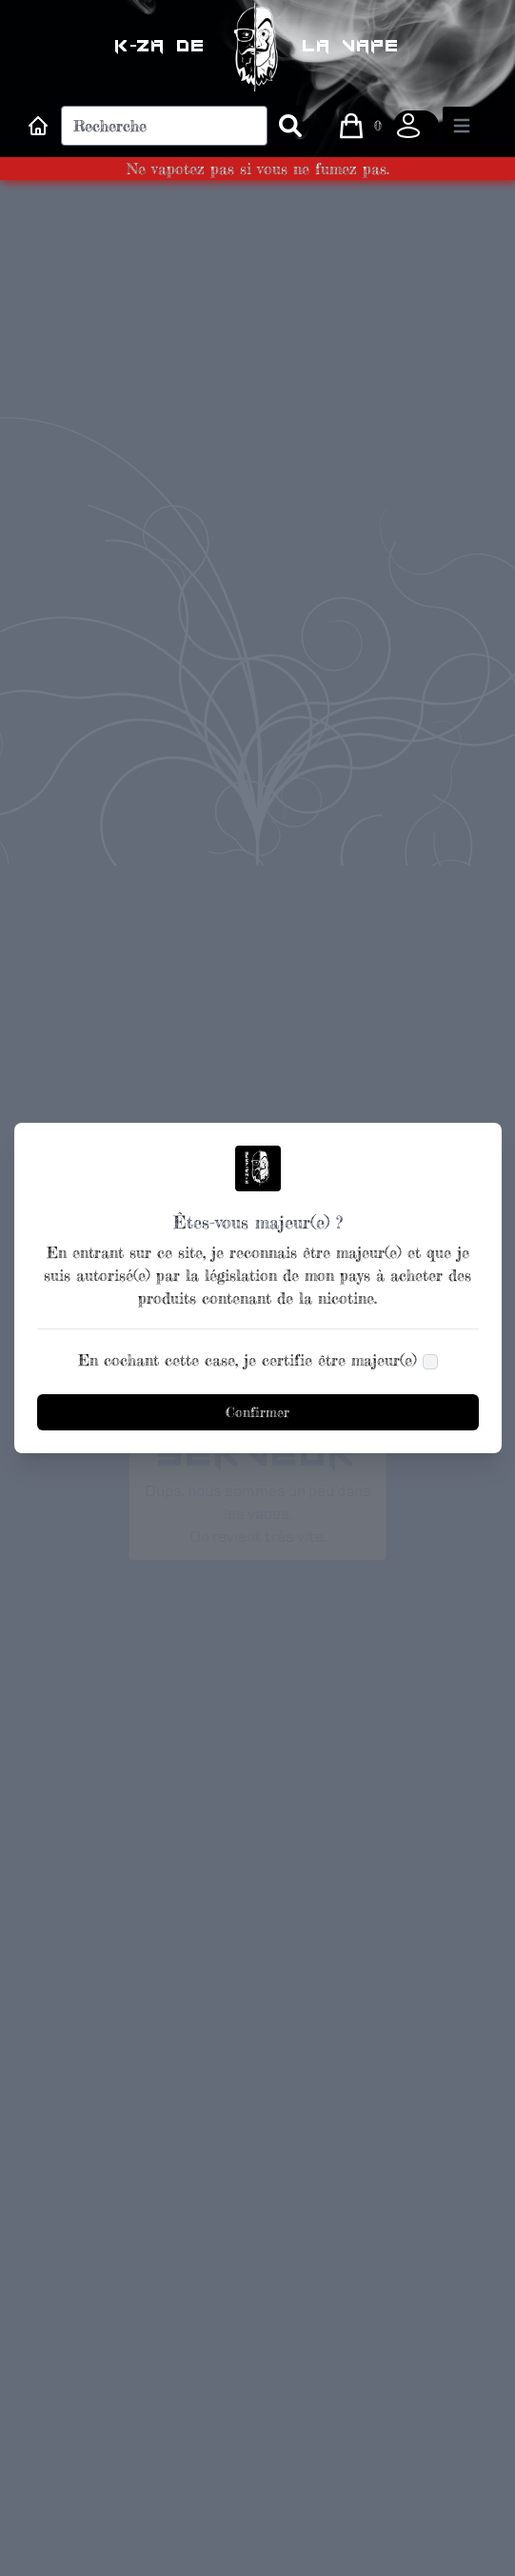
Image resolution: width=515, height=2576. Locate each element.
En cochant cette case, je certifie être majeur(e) (247, 1359)
